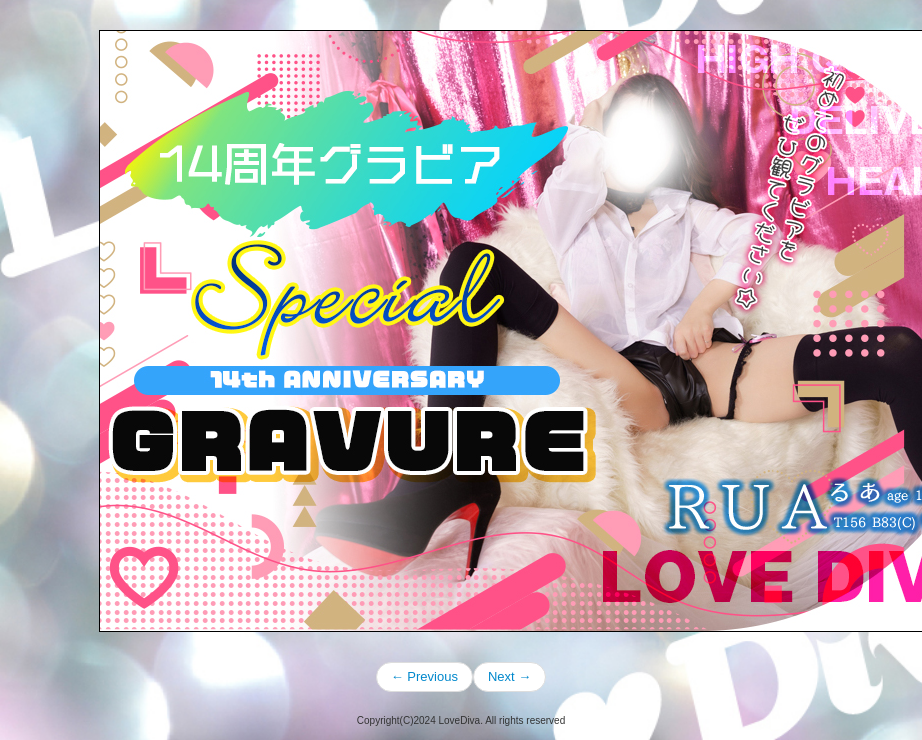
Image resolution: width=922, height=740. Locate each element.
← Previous (424, 676)
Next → (509, 676)
